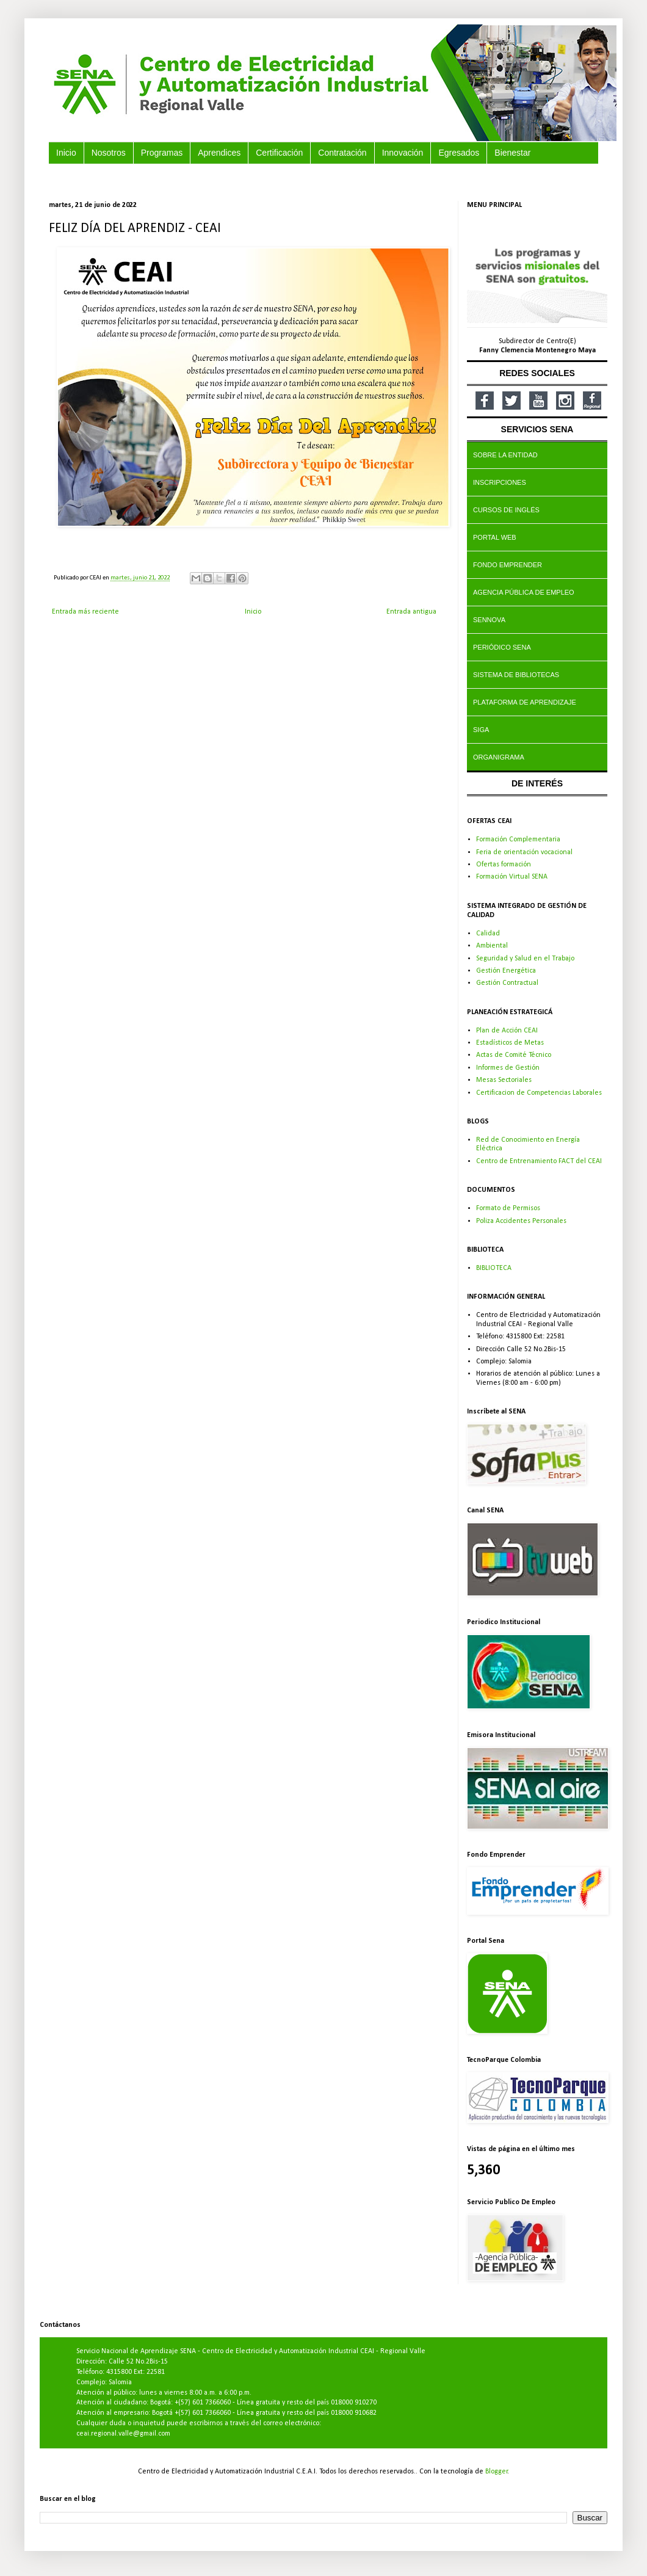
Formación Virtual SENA (512, 876)
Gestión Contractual (507, 983)
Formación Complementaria (518, 839)
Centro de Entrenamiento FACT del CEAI (539, 1161)
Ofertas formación (503, 864)
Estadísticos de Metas (510, 1043)
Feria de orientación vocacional (524, 852)
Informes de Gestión (508, 1068)
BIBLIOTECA (493, 1268)
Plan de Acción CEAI (507, 1030)
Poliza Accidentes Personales (521, 1221)
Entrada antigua (411, 611)
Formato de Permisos (508, 1208)
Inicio (253, 611)
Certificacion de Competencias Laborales (539, 1093)
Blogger (496, 2471)
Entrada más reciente (85, 611)
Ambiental (492, 945)
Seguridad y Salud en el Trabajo (525, 958)
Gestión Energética (506, 970)
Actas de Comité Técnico (513, 1055)
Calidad (488, 933)
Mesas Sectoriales (504, 1080)
